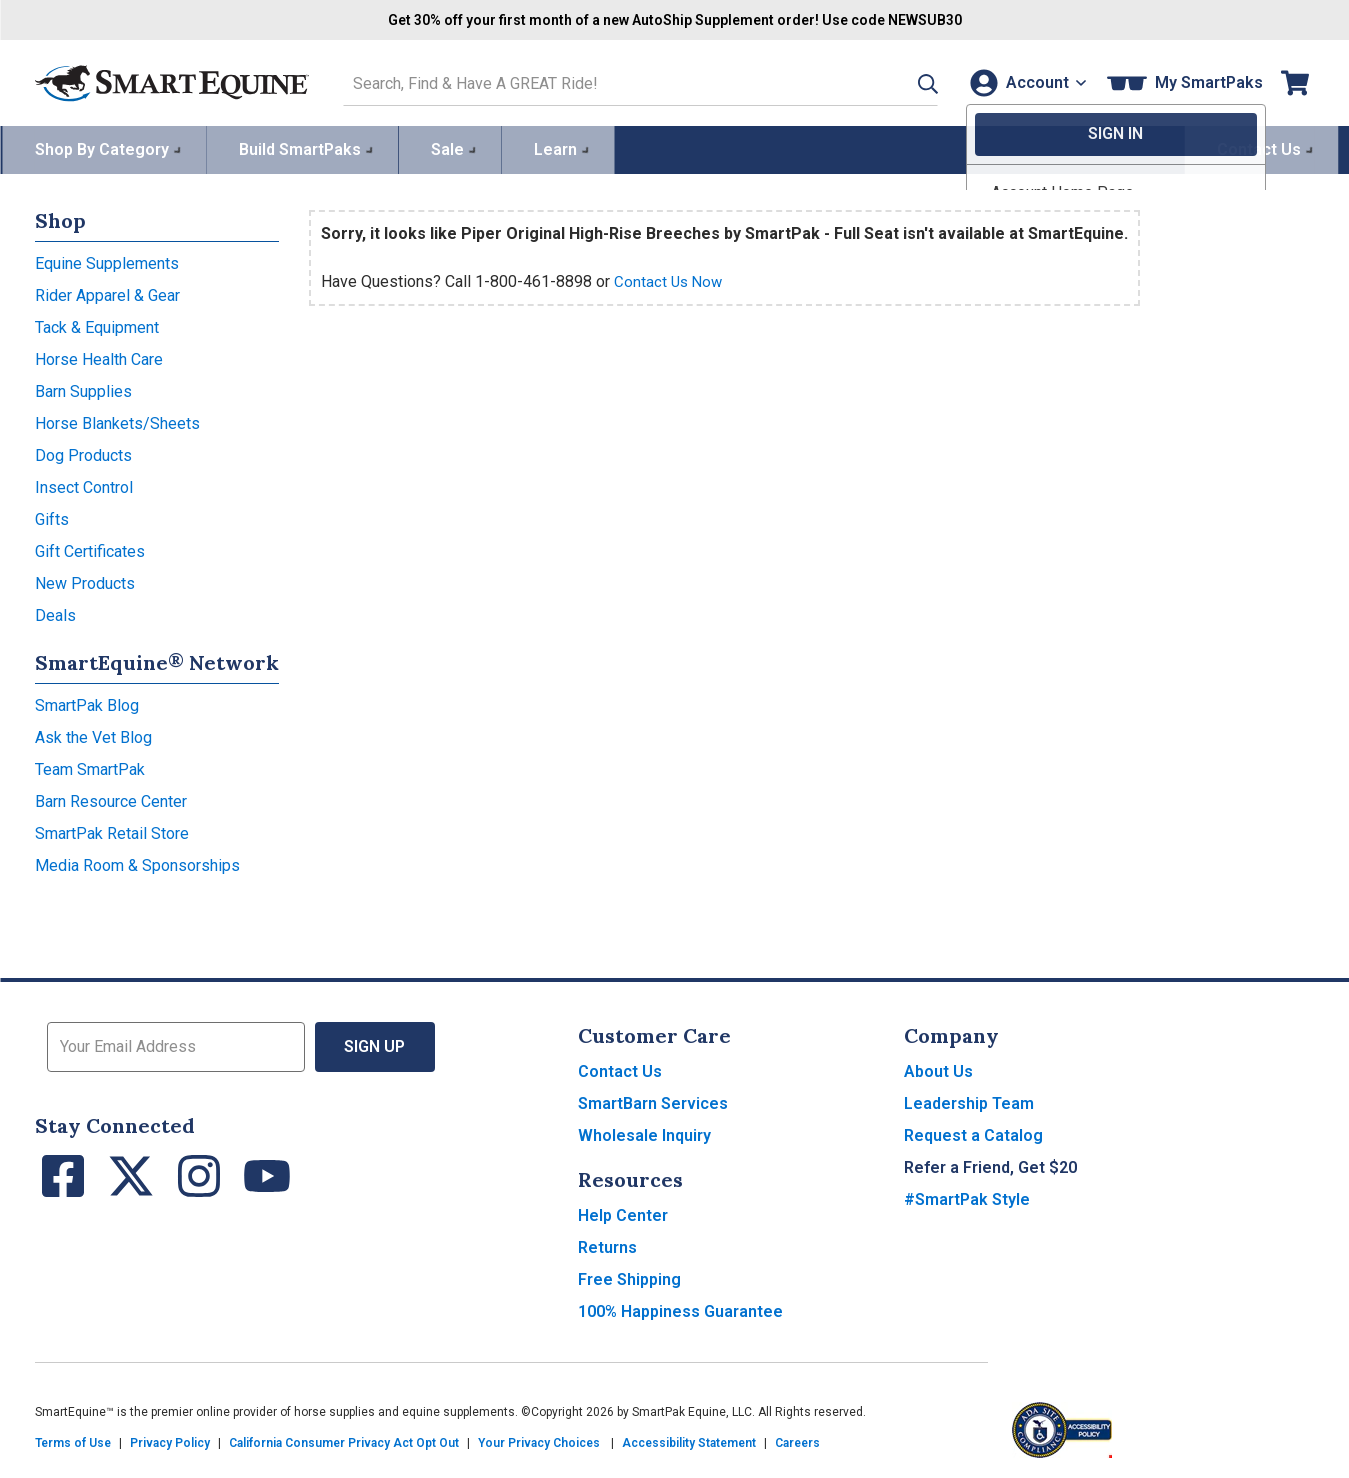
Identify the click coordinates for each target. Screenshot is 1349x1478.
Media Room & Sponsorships (137, 862)
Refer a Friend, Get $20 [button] (990, 1164)
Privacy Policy (170, 1440)
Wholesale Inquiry (644, 1132)
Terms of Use (73, 1440)
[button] (902, 81)
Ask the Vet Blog (93, 734)
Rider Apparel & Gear (107, 292)
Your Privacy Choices (539, 1440)
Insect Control (84, 484)
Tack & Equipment (97, 324)
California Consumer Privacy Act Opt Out (344, 1440)
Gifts (52, 516)
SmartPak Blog (87, 702)
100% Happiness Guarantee (680, 1308)
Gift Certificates (90, 548)
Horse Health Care (99, 356)
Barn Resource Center (111, 798)
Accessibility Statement (689, 1440)
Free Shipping (629, 1276)
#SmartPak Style (967, 1196)
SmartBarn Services (653, 1100)
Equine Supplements (107, 260)
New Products (85, 580)
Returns (607, 1244)
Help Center (623, 1212)
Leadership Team (969, 1100)
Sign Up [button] (375, 1043)
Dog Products (83, 452)
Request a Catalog (973, 1132)
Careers (797, 1440)
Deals (55, 612)
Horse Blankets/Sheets (117, 420)
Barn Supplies (83, 388)
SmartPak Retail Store (112, 830)
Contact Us (620, 1068)
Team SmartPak (90, 766)
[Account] (1023, 81)
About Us (938, 1068)
